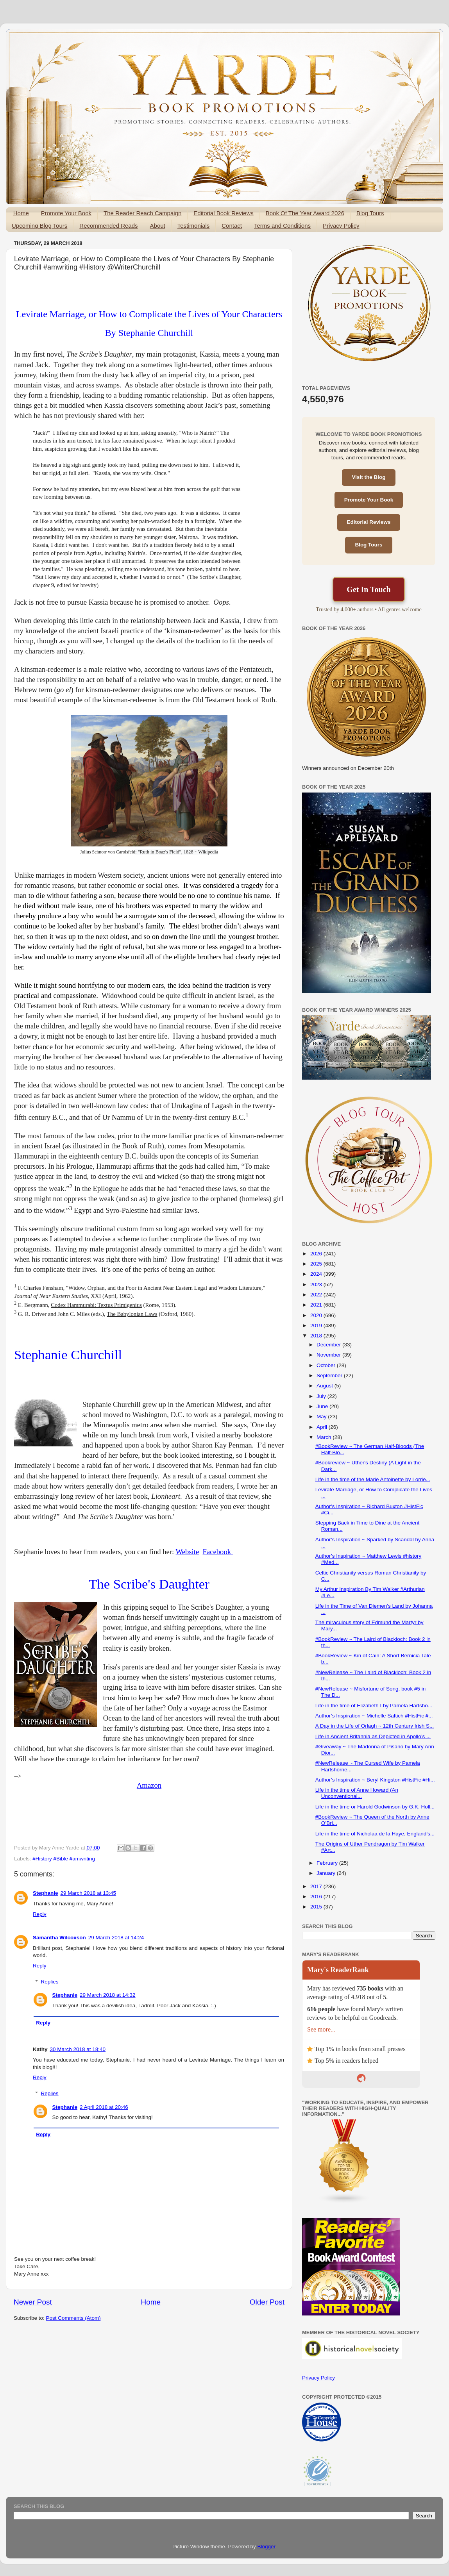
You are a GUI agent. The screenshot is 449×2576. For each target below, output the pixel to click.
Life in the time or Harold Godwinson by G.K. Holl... (375, 1807)
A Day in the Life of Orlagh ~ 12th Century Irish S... (374, 1726)
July (322, 1396)
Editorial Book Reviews (223, 213)
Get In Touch (368, 589)
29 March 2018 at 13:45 (88, 1893)
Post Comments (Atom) (73, 2318)
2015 (317, 1907)
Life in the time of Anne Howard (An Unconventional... (356, 1793)
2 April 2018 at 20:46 (104, 2107)
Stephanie (45, 1893)
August (326, 1386)
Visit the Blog (368, 477)
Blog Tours (370, 213)
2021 (317, 1305)
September (330, 1375)
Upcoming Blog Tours (39, 225)
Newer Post (33, 2302)
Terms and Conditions (282, 225)
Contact (232, 225)
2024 (317, 1274)
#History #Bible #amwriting (63, 1859)
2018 (317, 1336)
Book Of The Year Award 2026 (305, 213)
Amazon (149, 1785)
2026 (317, 1254)
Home (21, 213)
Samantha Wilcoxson (59, 1937)
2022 (317, 1295)
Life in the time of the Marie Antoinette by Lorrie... (372, 1479)
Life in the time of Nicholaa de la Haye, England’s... (375, 1834)
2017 (317, 1886)
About (157, 225)
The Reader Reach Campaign (142, 213)
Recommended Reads (108, 225)
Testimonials (193, 225)
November (329, 1355)
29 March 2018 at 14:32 (108, 1995)
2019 (317, 1325)
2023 (317, 1284)
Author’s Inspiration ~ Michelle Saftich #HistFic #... (374, 1716)
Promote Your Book (66, 213)
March (325, 1437)
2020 (317, 1315)
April (323, 1427)
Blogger (266, 2546)
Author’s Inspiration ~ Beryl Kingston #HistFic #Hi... (375, 1780)
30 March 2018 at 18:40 (78, 2049)
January (327, 1873)
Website (187, 1552)
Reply (40, 1914)
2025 (317, 1264)
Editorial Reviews (369, 522)
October (327, 1365)
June (323, 1406)
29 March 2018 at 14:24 (116, 1937)
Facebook (218, 1552)
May (322, 1416)
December (329, 1345)
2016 (317, 1896)
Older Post (267, 2302)
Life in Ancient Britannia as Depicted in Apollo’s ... (373, 1736)
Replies (50, 1982)
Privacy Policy (341, 225)
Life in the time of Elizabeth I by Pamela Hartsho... (373, 1705)
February (328, 1863)
